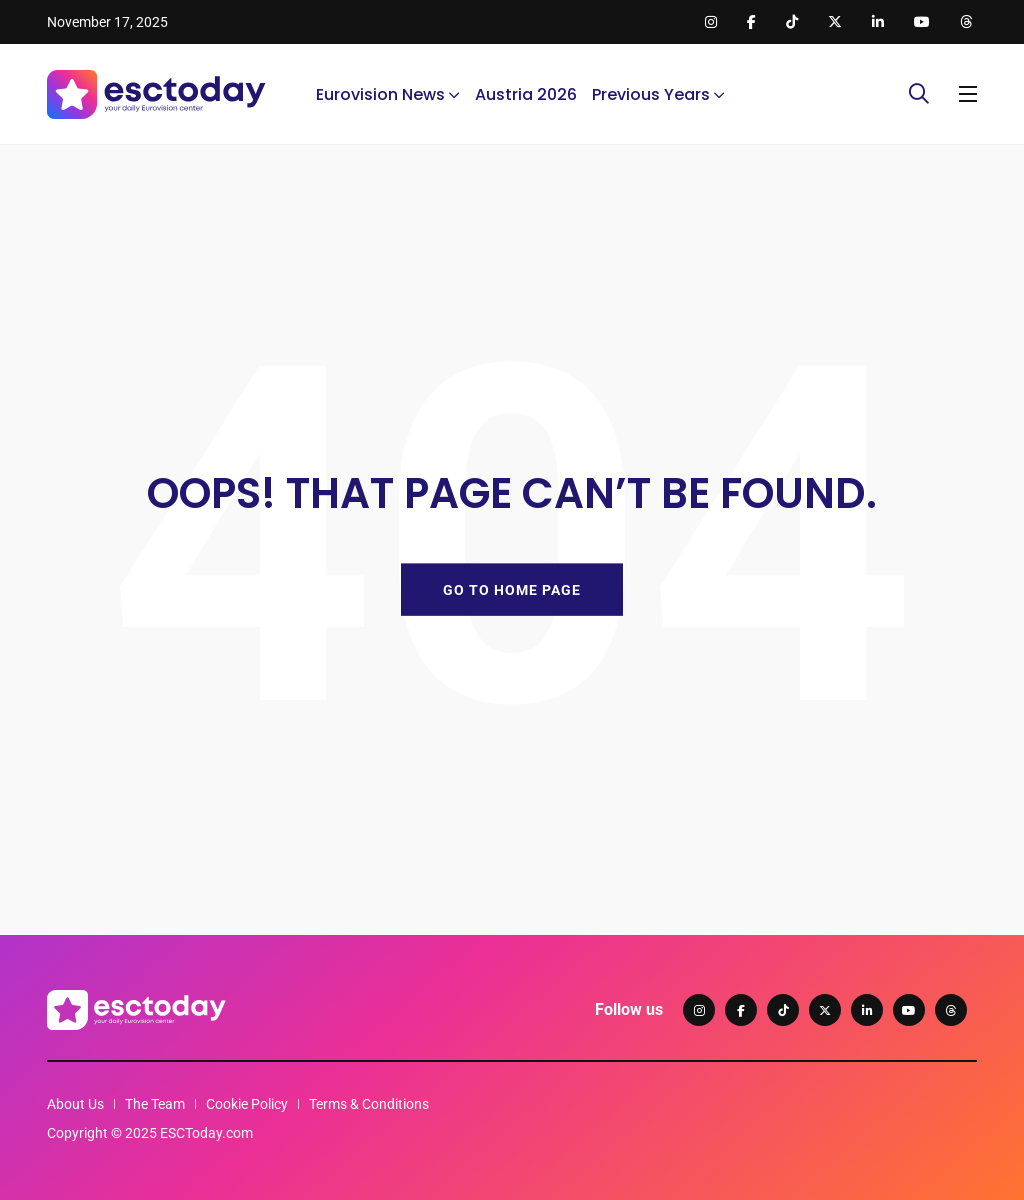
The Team (155, 1104)
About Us (75, 1104)
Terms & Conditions (369, 1104)
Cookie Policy (247, 1104)
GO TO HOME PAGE (512, 589)
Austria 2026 (526, 94)
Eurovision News (380, 94)
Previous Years (651, 94)
